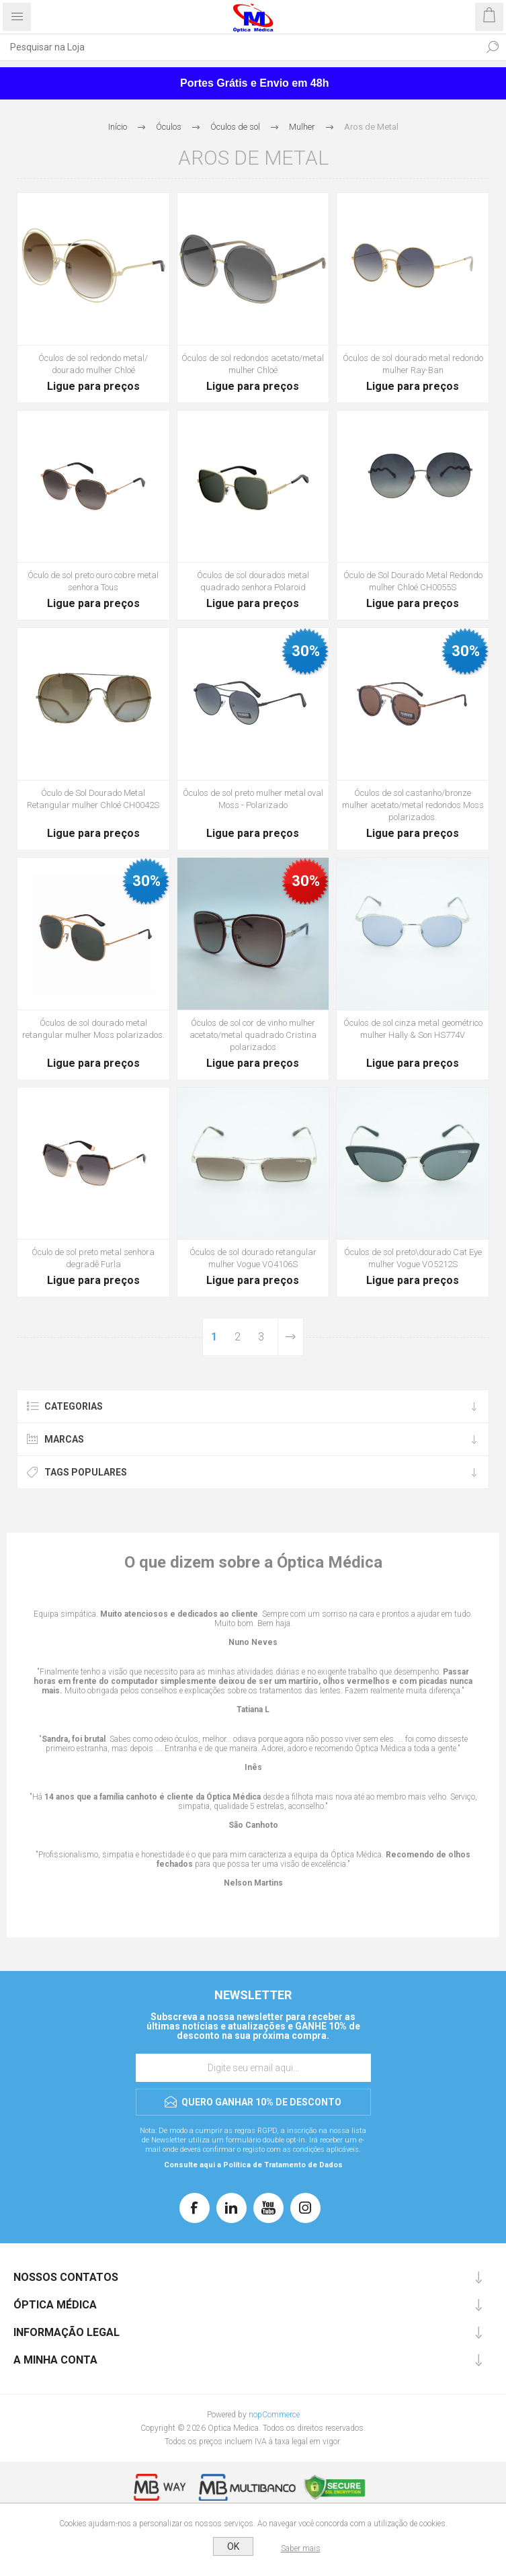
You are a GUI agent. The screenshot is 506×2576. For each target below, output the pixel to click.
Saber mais (301, 2548)
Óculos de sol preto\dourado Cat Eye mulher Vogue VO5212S (413, 1258)
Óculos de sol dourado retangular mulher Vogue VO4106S (253, 1258)
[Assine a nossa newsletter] (253, 2068)
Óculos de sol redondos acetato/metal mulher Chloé (252, 364)
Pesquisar (492, 47)
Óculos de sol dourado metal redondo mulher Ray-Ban (413, 364)
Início (117, 127)
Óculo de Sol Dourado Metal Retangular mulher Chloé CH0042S (93, 799)
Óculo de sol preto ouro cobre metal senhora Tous (93, 581)
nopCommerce (274, 2414)
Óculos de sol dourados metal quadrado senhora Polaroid (253, 581)
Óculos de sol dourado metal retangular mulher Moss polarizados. (93, 1029)
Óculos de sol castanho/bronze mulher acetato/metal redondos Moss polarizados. (413, 805)
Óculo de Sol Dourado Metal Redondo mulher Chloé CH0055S (412, 581)
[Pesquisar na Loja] (239, 47)
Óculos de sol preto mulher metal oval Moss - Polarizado (253, 799)
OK (233, 2546)
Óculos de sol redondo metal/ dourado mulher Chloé (93, 364)
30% (306, 651)
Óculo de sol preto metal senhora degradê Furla (93, 1258)
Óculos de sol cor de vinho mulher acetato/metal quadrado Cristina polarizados (253, 1035)
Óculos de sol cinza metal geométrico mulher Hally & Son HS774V (412, 1029)
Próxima (290, 1336)
